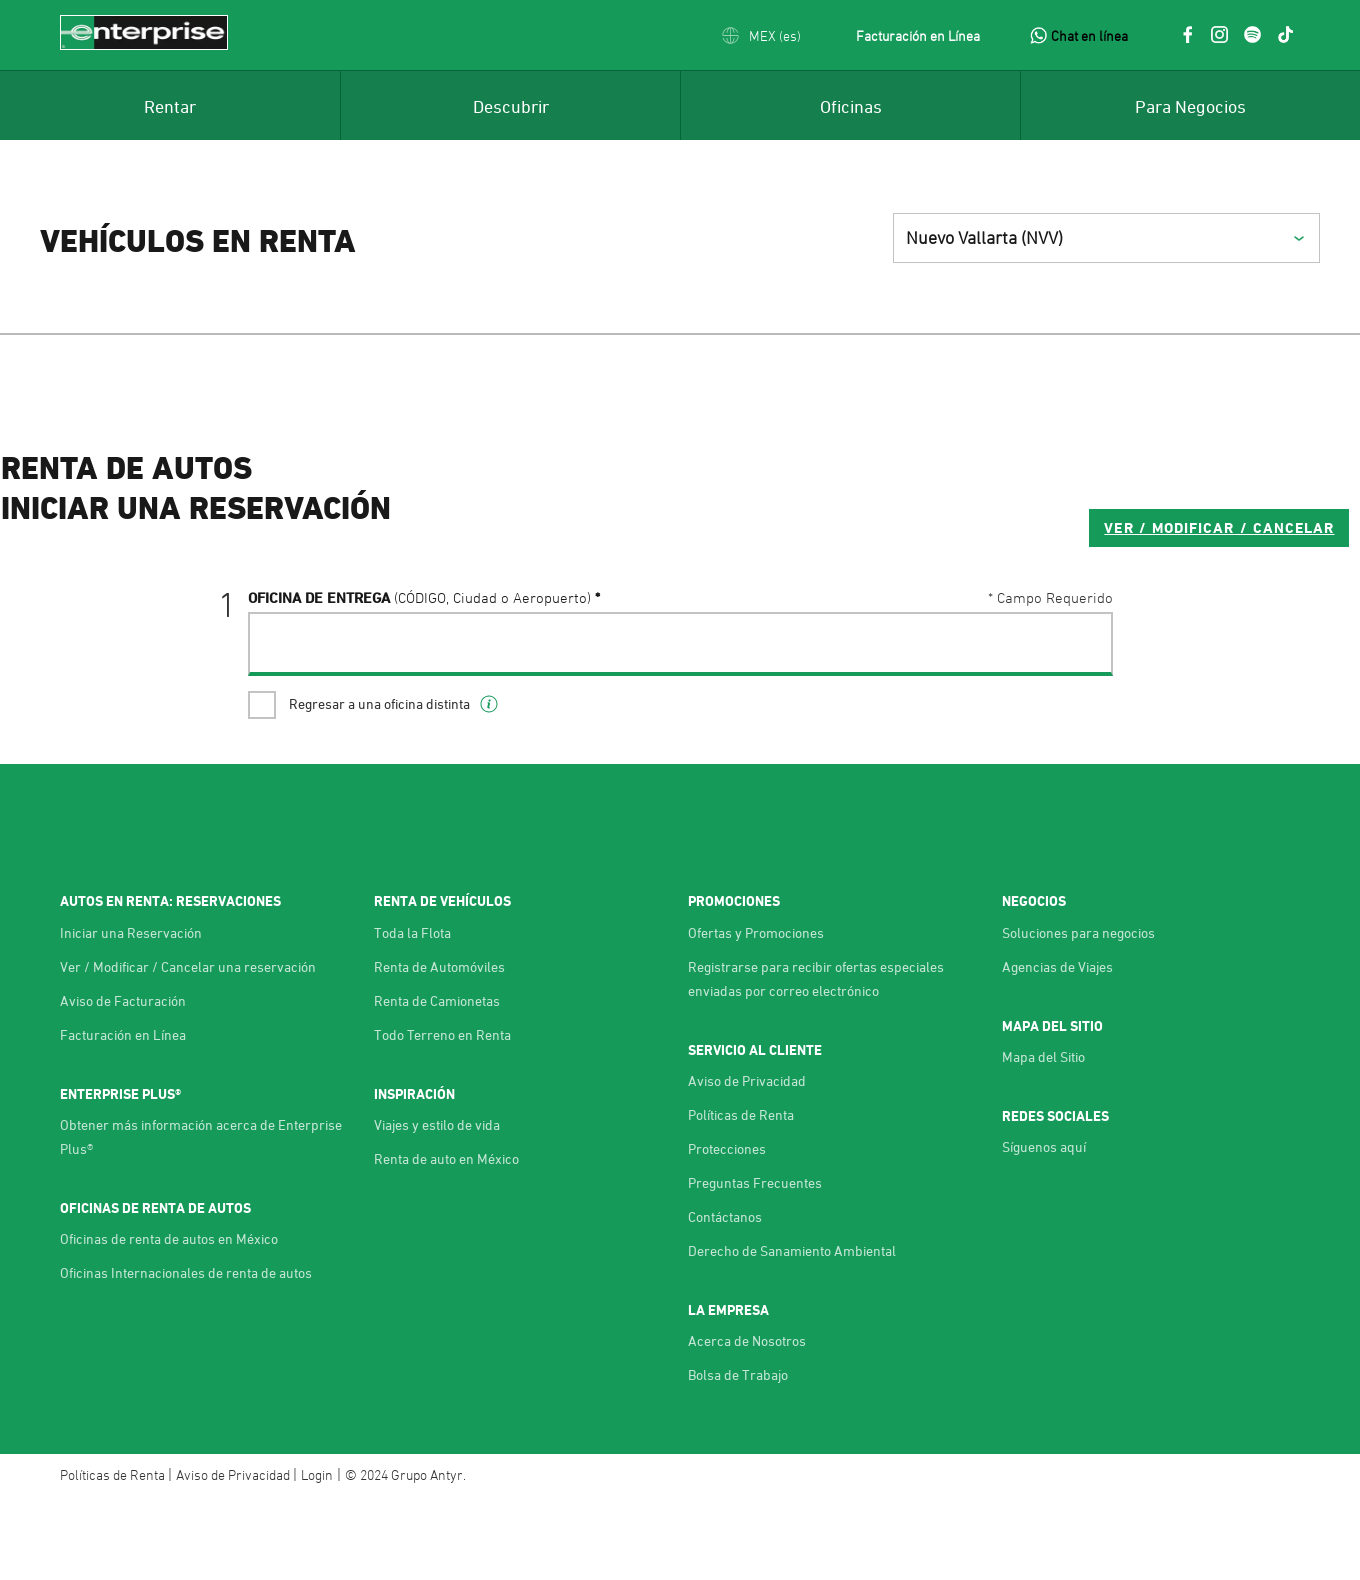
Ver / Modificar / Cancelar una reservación (188, 1046)
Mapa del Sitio (1043, 1137)
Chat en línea (1089, 35)
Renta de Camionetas (437, 1080)
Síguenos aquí (1044, 1227)
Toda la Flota (412, 1012)
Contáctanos (725, 1297)
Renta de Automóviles (439, 1046)
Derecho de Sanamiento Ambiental (792, 1331)
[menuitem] (170, 105)
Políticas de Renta (741, 1195)
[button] (761, 35)
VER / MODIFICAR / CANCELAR (972, 606)
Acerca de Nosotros (747, 1421)
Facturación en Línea (918, 35)
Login (317, 1555)
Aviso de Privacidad (747, 1161)
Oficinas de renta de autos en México (169, 1319)
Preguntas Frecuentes (755, 1263)
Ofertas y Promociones (756, 1012)
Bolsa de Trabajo (738, 1455)
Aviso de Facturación (123, 1080)
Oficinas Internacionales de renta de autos (186, 1353)
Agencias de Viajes (1057, 1046)
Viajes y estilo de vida (437, 1205)
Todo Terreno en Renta (442, 1114)
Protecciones (727, 1229)
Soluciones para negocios (1078, 1012)
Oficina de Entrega (419, 676)
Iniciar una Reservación (131, 1012)
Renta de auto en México (446, 1239)
